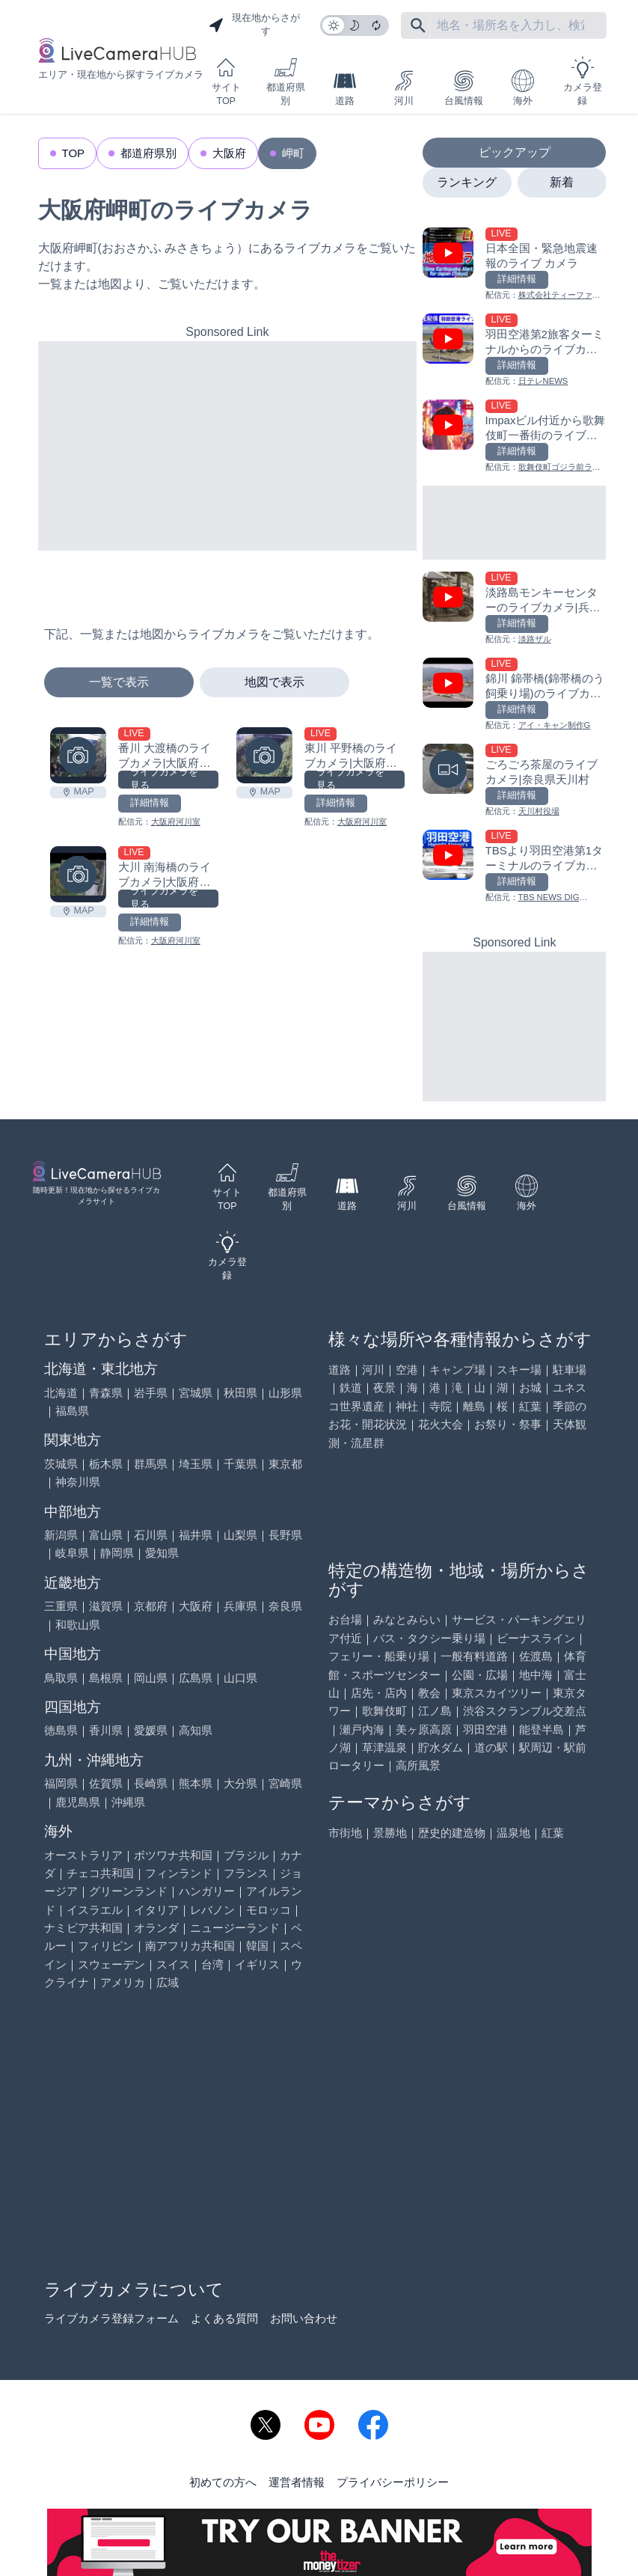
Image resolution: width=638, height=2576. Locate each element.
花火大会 (440, 1424)
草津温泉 (384, 1747)
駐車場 (569, 1369)
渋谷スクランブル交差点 (524, 1710)
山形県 (285, 1392)
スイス (173, 1964)
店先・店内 (379, 1692)
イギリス (257, 1964)
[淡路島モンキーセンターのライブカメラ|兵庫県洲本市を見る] (514, 609)
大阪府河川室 (175, 821)
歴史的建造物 (451, 1832)
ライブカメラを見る (164, 780)
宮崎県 (285, 1783)
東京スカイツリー (497, 1692)
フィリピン (106, 1945)
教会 (429, 1692)
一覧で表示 (119, 682)
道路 (345, 88)
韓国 (257, 1945)
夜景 (384, 1387)
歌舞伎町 (384, 1710)
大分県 (240, 1783)
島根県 (106, 1677)
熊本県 (195, 1783)
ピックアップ (514, 152)
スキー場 (519, 1369)
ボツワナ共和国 (173, 1855)
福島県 (72, 1410)
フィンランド (178, 1873)
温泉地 (513, 1832)
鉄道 (351, 1387)
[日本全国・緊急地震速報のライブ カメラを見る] (514, 264)
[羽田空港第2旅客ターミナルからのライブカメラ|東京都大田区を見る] (514, 350)
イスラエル (95, 1909)
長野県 (285, 1535)
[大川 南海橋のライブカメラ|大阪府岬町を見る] (78, 874)
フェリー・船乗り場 (378, 1656)
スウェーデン (111, 1964)
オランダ (156, 1927)
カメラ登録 (582, 81)
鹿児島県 (77, 1802)
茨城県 (61, 1463)
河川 (404, 88)
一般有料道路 (474, 1656)
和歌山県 (77, 1624)
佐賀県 (106, 1783)
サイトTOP (226, 81)
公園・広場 (480, 1674)
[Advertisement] (227, 446)
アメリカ (122, 1982)
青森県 (106, 1392)
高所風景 (418, 1765)
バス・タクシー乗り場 (429, 1638)
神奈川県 (77, 1481)
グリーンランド (128, 1891)
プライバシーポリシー (393, 2482)
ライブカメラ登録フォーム (111, 2318)
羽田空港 (485, 1729)
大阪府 (229, 153)
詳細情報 (149, 803)
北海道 (61, 1392)
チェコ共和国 (100, 1873)
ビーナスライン (536, 1638)
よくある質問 (224, 2318)
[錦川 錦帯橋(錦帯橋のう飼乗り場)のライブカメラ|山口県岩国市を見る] (514, 695)
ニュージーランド (235, 1927)
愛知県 (162, 1552)
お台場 (345, 1619)
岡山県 (151, 1677)
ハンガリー (207, 1891)
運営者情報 (297, 2482)
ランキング (467, 182)
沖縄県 (128, 1802)
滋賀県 (106, 1606)
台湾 (212, 1964)
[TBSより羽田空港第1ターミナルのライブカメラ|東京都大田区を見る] (514, 867)
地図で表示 (274, 682)
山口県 (240, 1677)
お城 (530, 1387)
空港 (407, 1369)
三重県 (61, 1606)
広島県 (195, 1677)
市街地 (345, 1832)
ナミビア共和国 (83, 1927)
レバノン (212, 1909)
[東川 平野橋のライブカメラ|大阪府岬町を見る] (264, 755)
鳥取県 (61, 1677)
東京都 (285, 1463)
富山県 (106, 1535)
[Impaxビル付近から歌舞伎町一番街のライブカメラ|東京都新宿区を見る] (514, 437)
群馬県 (151, 1463)
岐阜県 (72, 1552)
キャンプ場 (457, 1369)
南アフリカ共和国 (190, 1945)
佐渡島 (536, 1656)
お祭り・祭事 (508, 1424)
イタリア (156, 1909)
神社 (407, 1406)
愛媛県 (151, 1730)
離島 (474, 1406)
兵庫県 (240, 1606)
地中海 (536, 1674)
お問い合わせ (303, 2318)
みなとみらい (407, 1619)
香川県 (106, 1730)
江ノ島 (435, 1710)
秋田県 (240, 1392)
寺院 (440, 1406)
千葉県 (240, 1463)
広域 (167, 1982)
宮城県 (195, 1392)
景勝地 (390, 1832)
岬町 (293, 153)
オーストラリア (83, 1855)
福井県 (195, 1535)
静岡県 (117, 1552)
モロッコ (268, 1909)
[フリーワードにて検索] (418, 25)
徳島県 (61, 1730)
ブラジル (246, 1855)
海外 (523, 88)
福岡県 (61, 1783)
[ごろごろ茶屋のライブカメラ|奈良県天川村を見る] (514, 781)
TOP (73, 153)
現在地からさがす (254, 25)
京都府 (151, 1606)
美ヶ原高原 (424, 1729)
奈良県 (285, 1606)
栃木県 (106, 1463)
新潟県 (61, 1535)
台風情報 (463, 88)
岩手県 (151, 1392)
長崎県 (151, 1783)
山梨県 (240, 1535)
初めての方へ (223, 2482)
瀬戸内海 (362, 1729)
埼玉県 (195, 1463)
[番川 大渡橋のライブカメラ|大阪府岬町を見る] (78, 755)
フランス (246, 1873)
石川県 (151, 1535)
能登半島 (541, 1729)
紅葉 (530, 1406)
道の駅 (491, 1747)
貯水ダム (440, 1747)
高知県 (195, 1730)
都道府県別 (285, 81)
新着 (562, 182)
